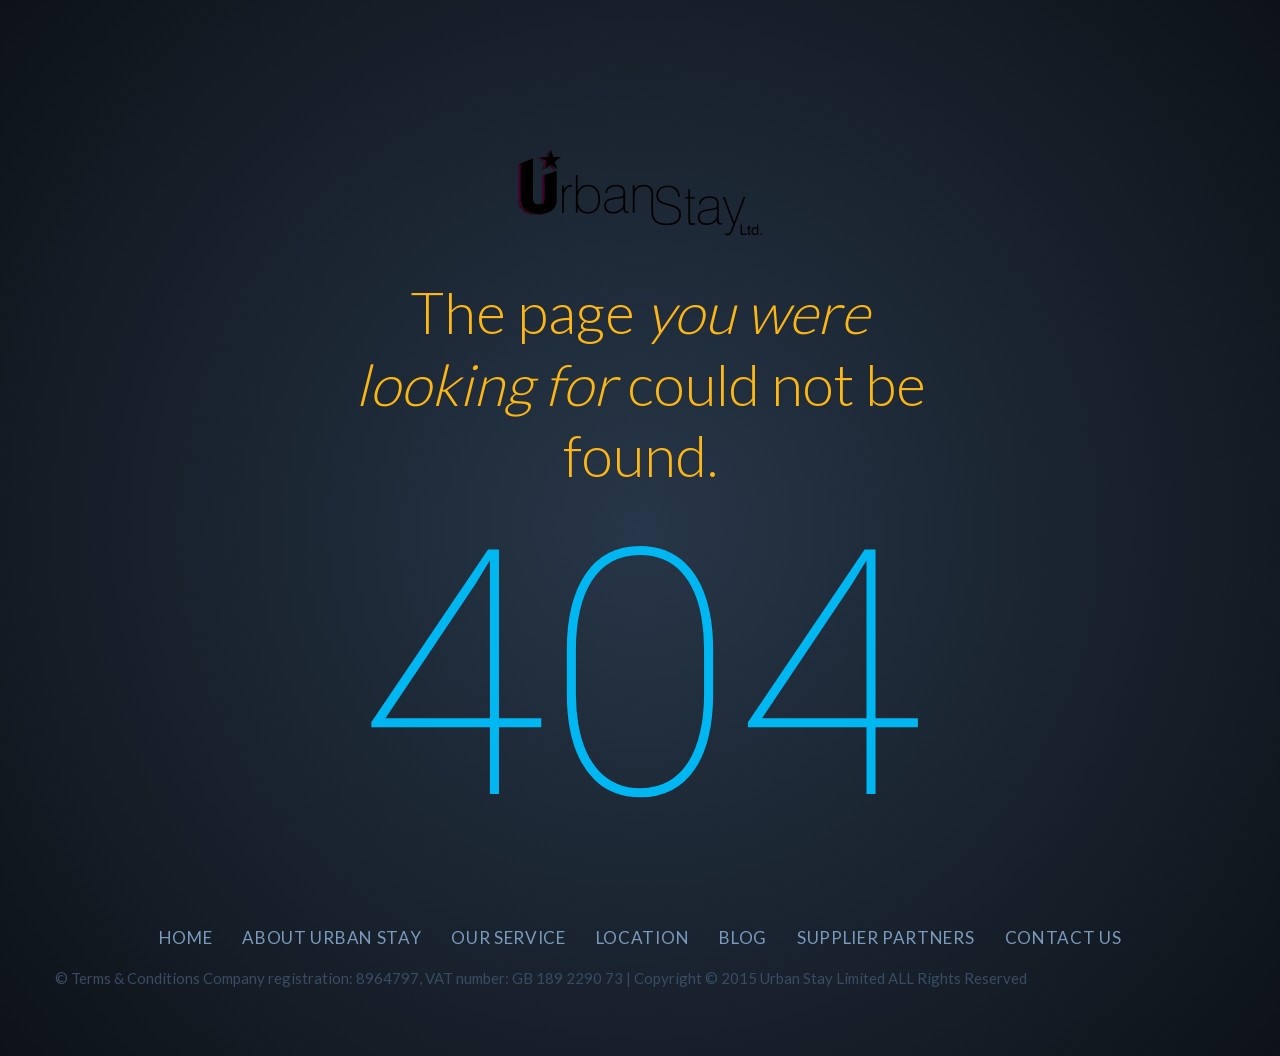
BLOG (743, 937)
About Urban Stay (331, 937)
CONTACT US (1063, 937)
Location (642, 937)
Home (186, 937)
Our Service (508, 937)
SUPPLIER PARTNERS (886, 937)
